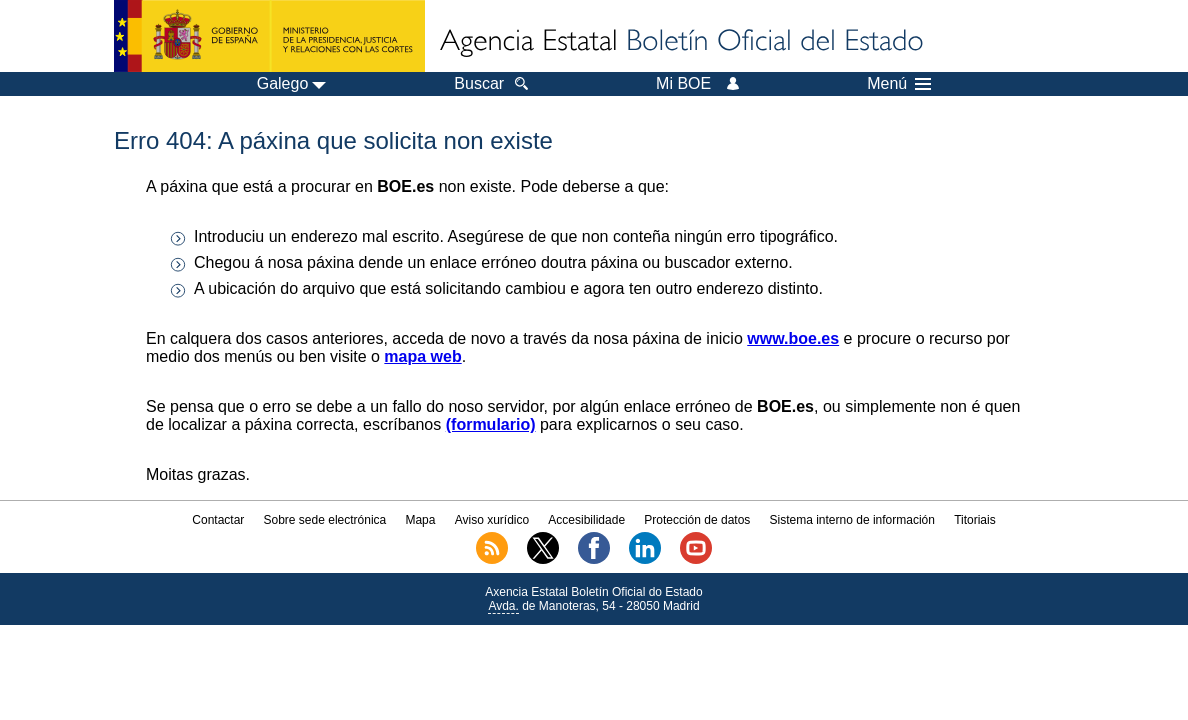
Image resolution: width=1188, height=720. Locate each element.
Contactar (218, 520)
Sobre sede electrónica (325, 520)
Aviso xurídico (492, 520)
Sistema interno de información (852, 520)
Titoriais (975, 520)
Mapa (420, 520)
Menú (899, 84)
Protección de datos (697, 520)
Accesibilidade (586, 520)
